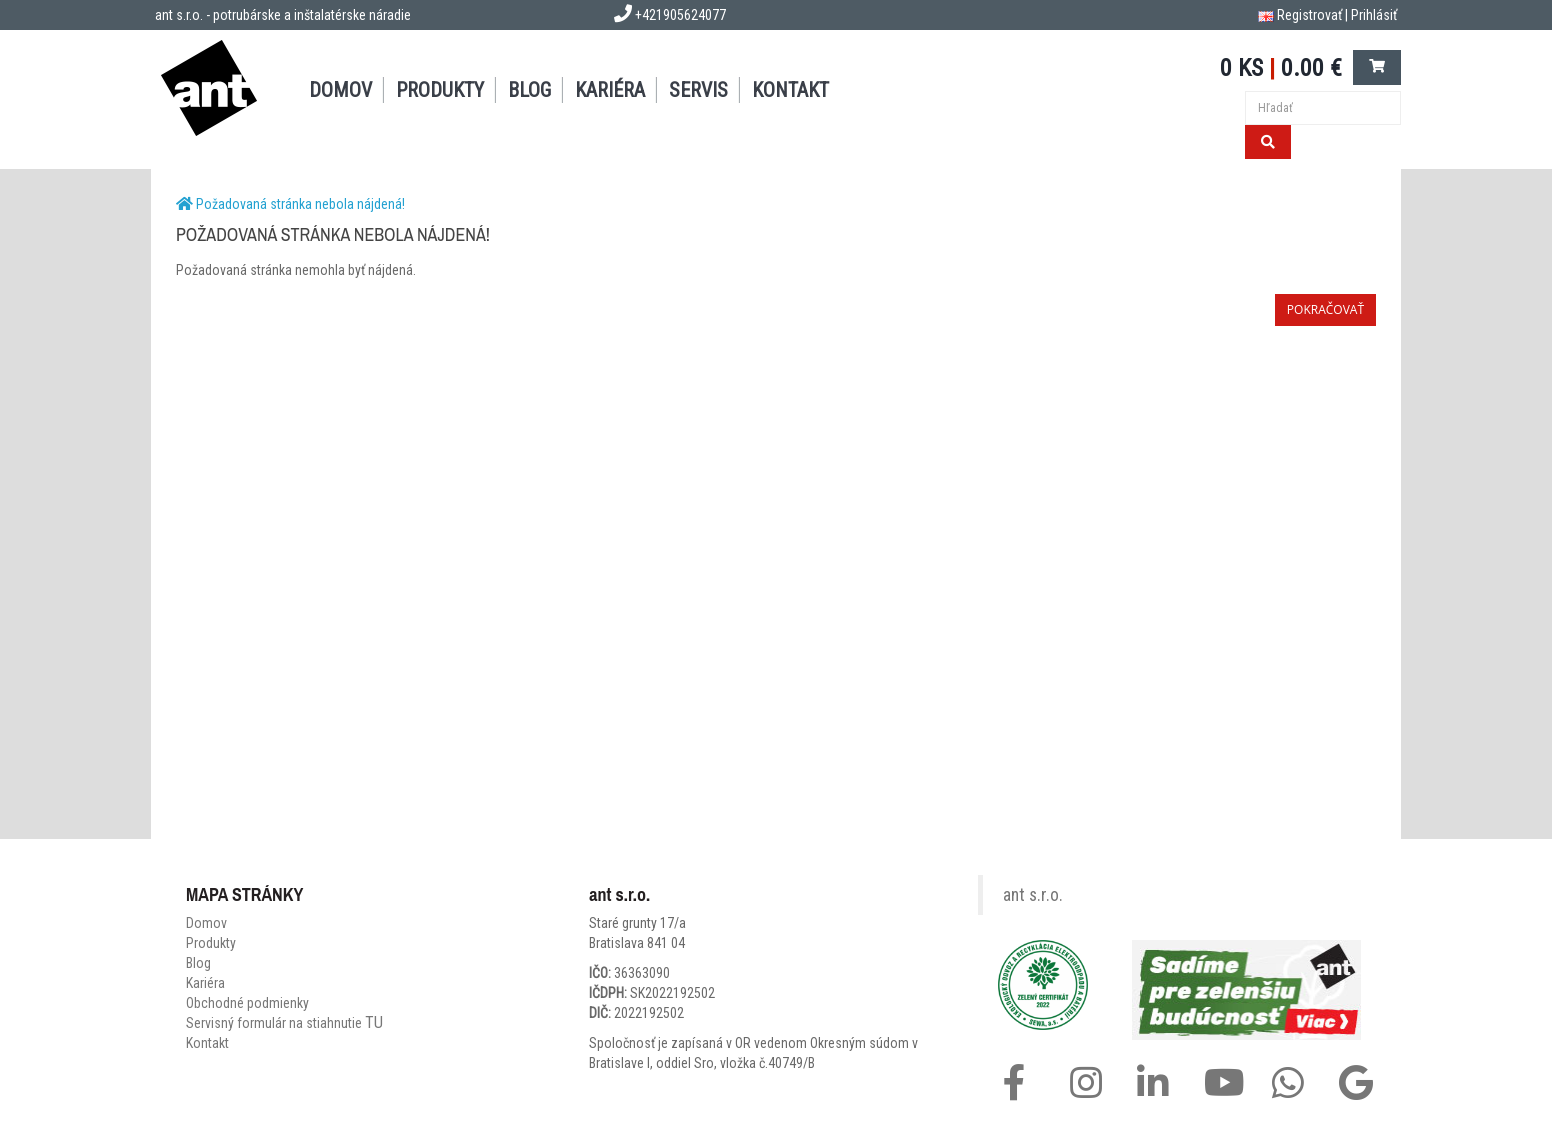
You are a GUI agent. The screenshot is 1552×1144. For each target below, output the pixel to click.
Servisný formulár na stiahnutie (284, 1023)
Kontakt (207, 1043)
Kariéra (610, 90)
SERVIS (698, 90)
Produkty (211, 943)
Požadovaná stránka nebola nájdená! (300, 204)
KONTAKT (790, 90)
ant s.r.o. (1033, 895)
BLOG (529, 90)
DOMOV (340, 90)
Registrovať (1309, 15)
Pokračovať (1325, 309)
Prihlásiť (1374, 15)
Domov (206, 923)
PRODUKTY (440, 90)
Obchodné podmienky (247, 1003)
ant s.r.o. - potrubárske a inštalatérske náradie (283, 15)
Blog (198, 963)
